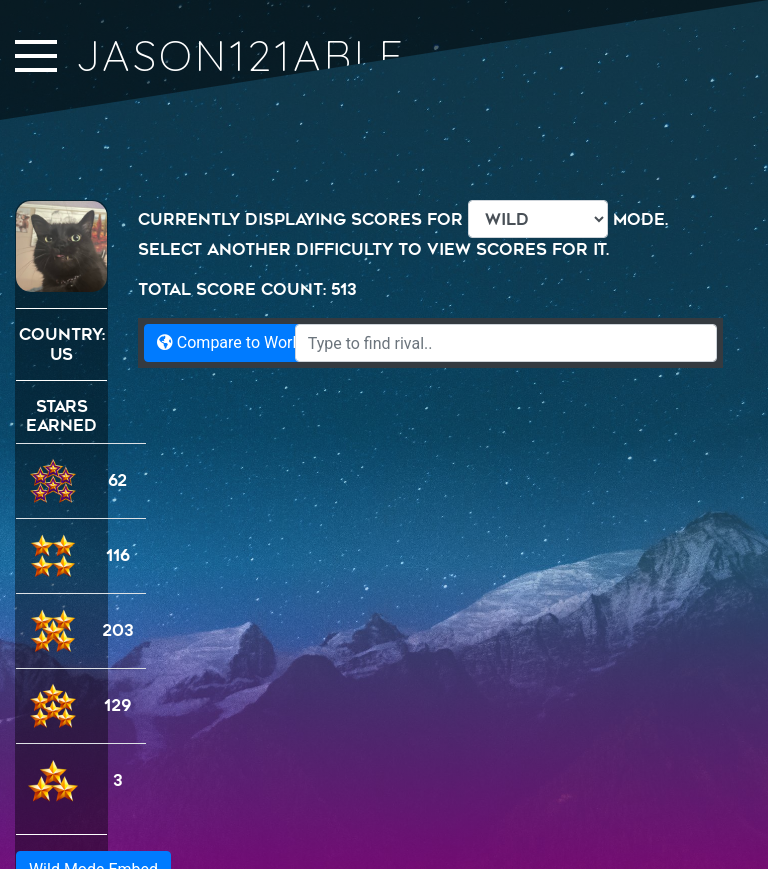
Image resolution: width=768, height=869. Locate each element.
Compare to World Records (262, 342)
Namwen (711, 850)
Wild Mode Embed (93, 794)
